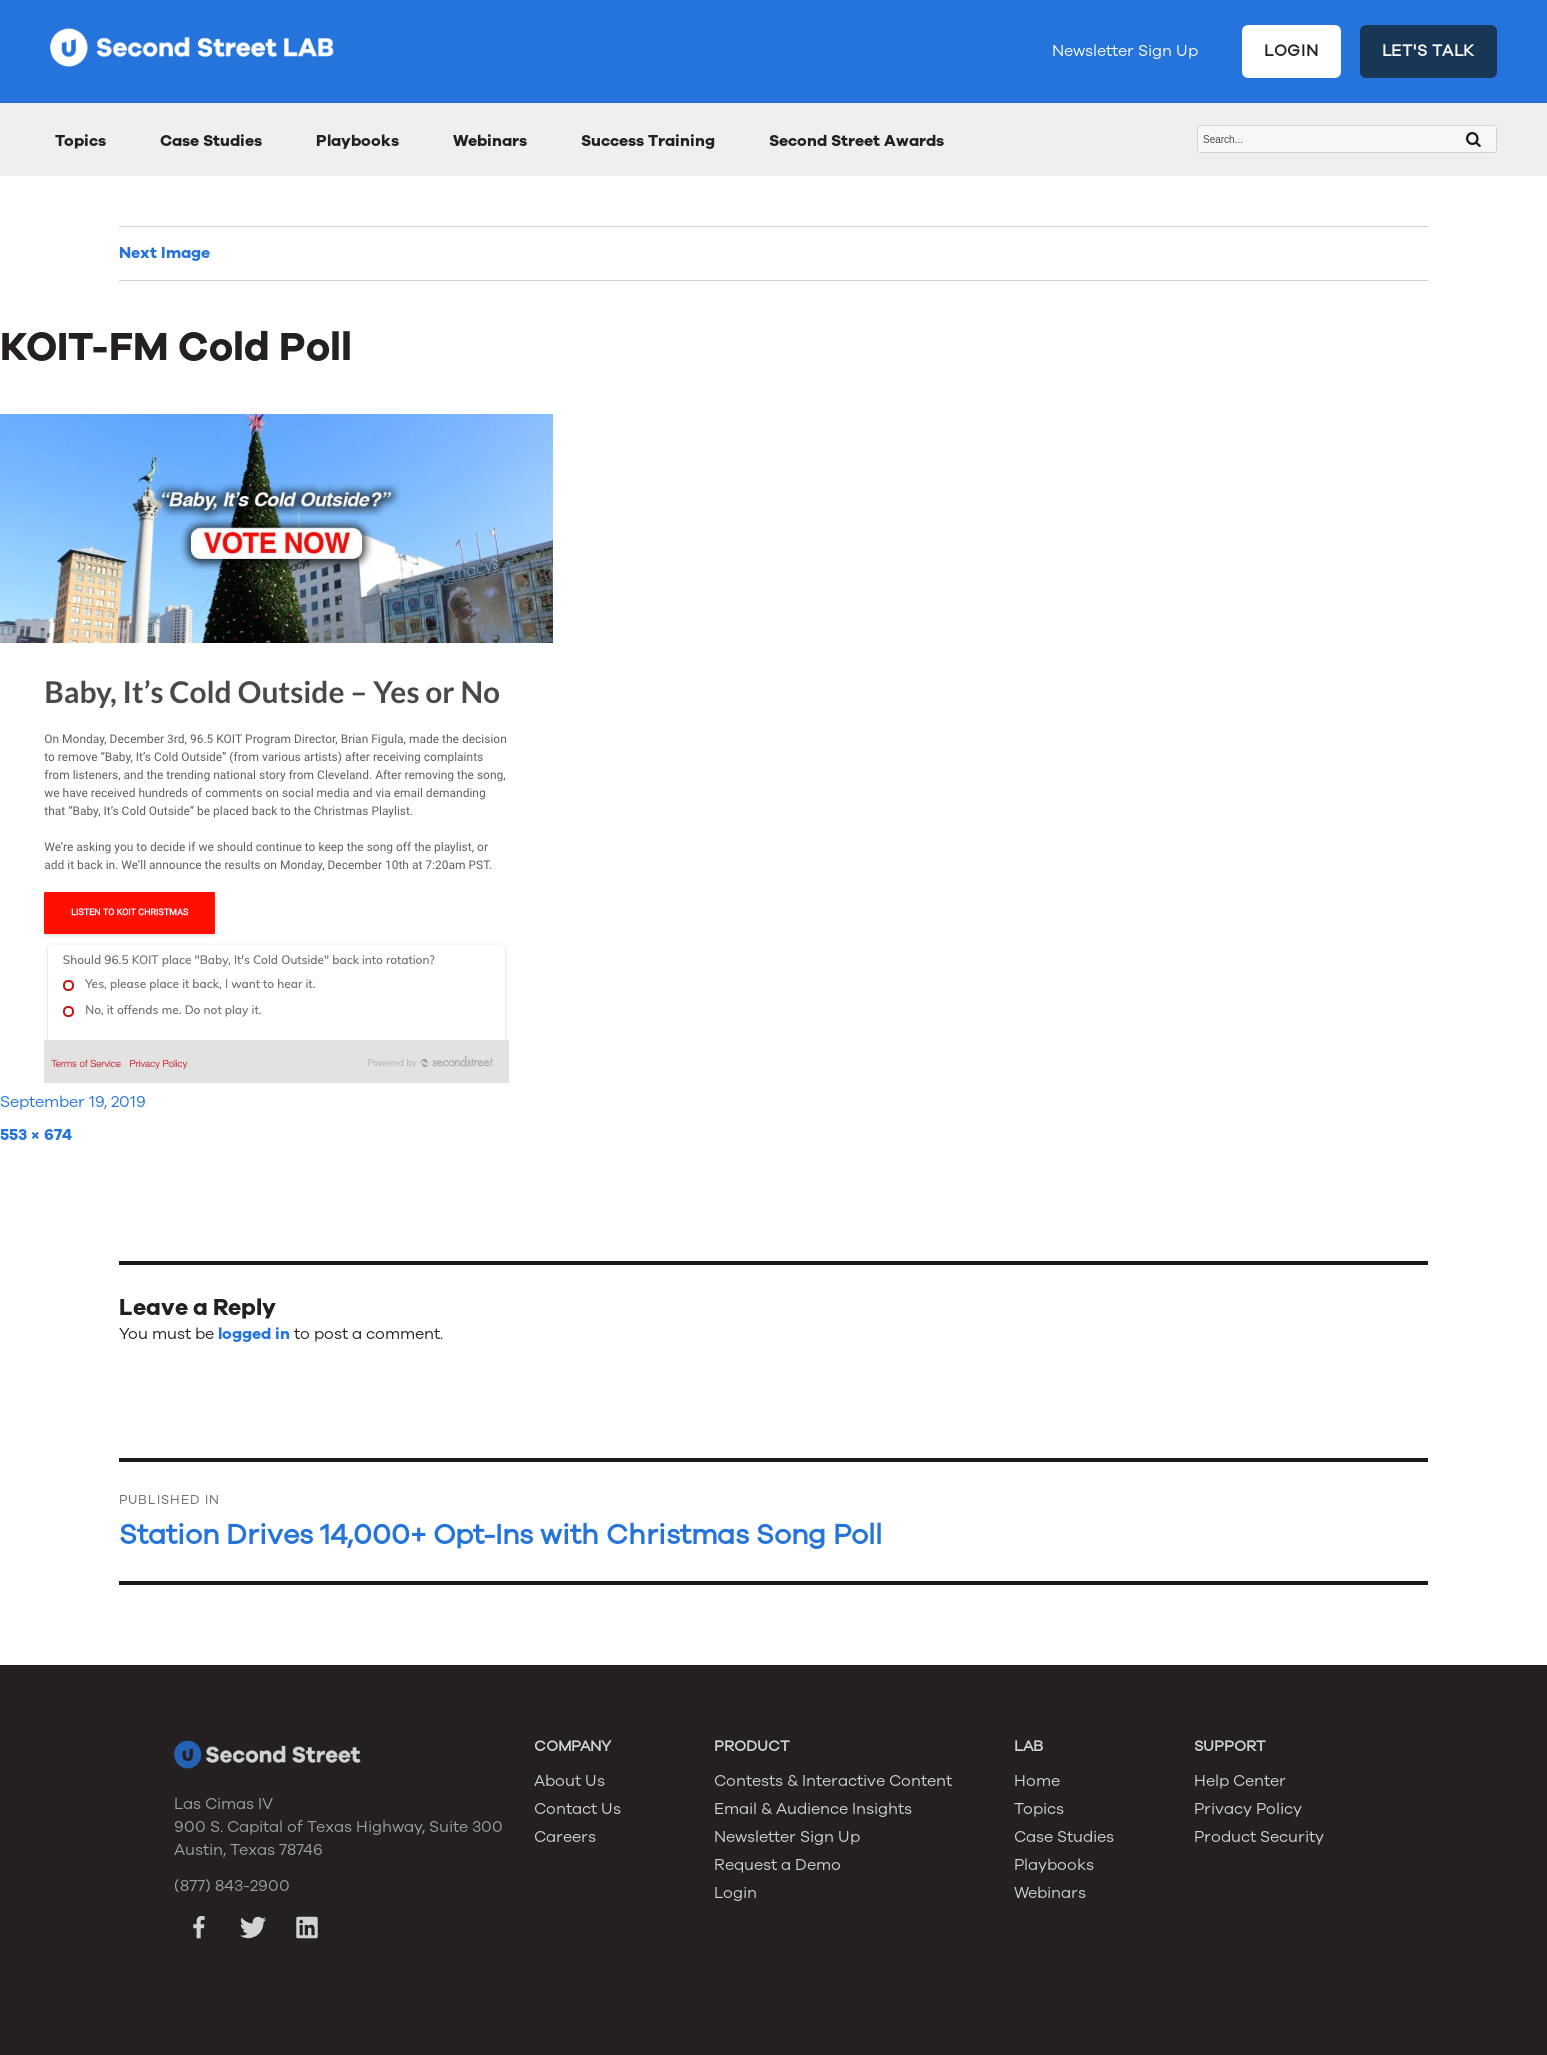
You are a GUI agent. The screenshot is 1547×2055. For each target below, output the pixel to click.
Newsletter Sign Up (1125, 51)
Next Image (164, 253)
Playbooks (357, 141)
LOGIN (1291, 51)
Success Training (648, 141)
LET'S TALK (1429, 51)
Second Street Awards (856, 141)
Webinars (490, 141)
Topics (80, 141)
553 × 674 (36, 1135)
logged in (254, 1334)
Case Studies (211, 141)
